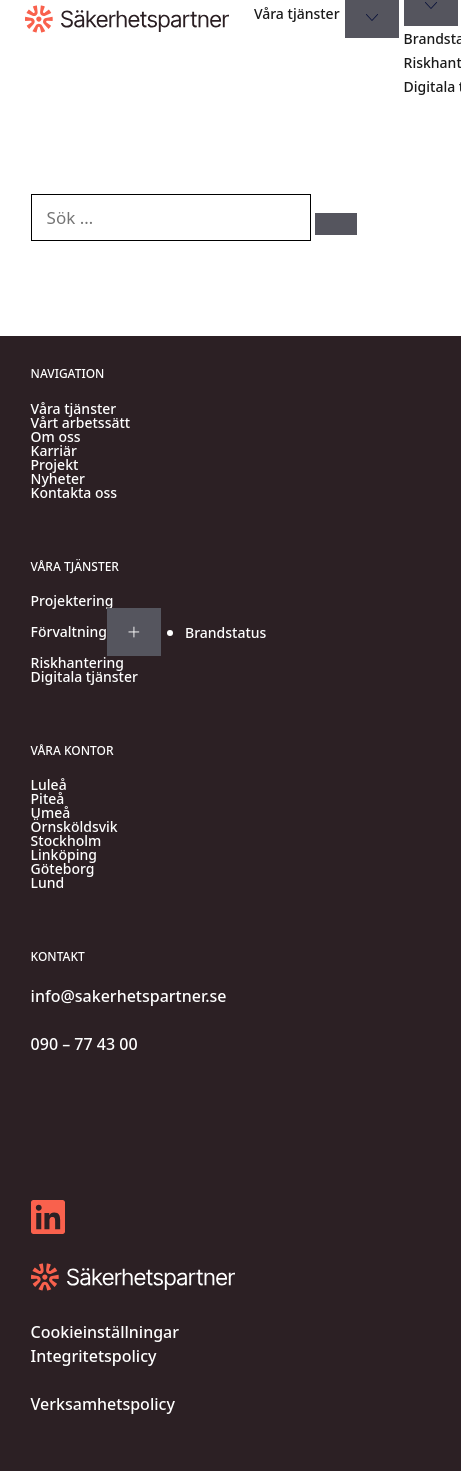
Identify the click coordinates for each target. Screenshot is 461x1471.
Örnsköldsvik (74, 827)
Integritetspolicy (94, 1356)
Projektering (72, 601)
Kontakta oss (74, 493)
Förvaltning (69, 632)
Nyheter (58, 479)
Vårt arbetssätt (81, 423)
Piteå (48, 799)
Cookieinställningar (105, 1332)
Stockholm (66, 841)
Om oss (56, 437)
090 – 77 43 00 (84, 1044)
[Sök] (336, 224)
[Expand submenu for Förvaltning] (134, 632)
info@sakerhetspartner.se (129, 996)
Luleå (49, 785)
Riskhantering (77, 663)
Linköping (64, 855)
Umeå (51, 813)
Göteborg (63, 869)
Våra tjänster (297, 14)
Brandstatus (225, 632)
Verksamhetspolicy (103, 1404)
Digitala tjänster (84, 677)
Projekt (55, 465)
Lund (48, 883)
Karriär (54, 451)
